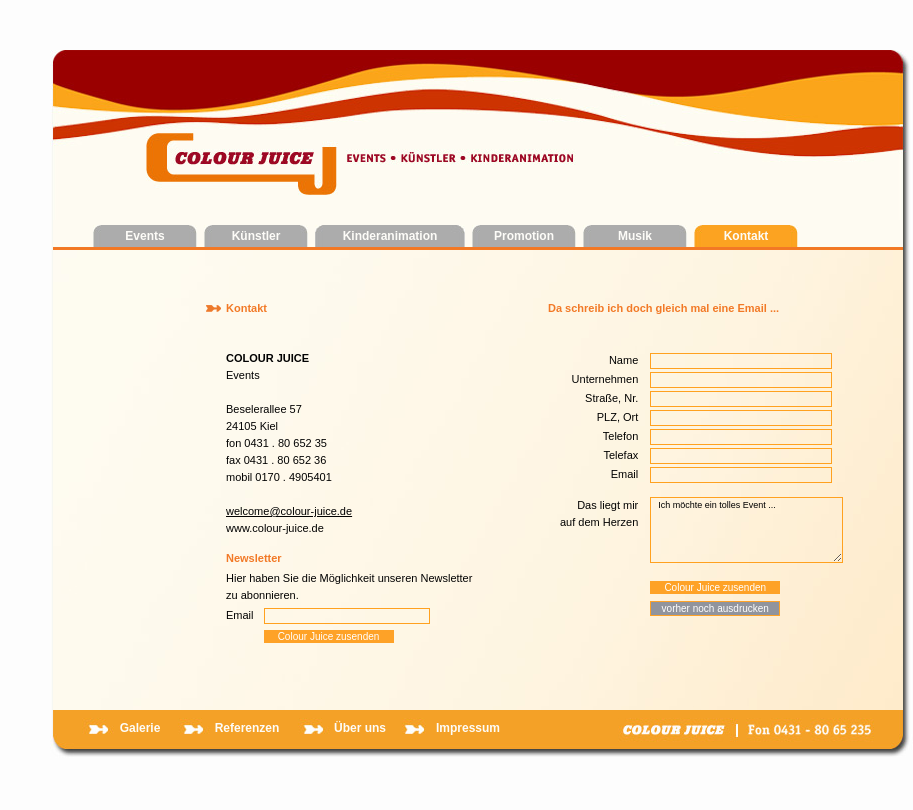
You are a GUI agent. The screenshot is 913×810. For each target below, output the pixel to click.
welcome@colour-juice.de (289, 511)
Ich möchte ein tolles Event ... (746, 530)
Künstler (256, 236)
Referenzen (247, 728)
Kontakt (746, 236)
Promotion (524, 236)
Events (144, 236)
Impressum (468, 728)
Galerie (140, 728)
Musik (635, 236)
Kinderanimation (390, 236)
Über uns (360, 728)
